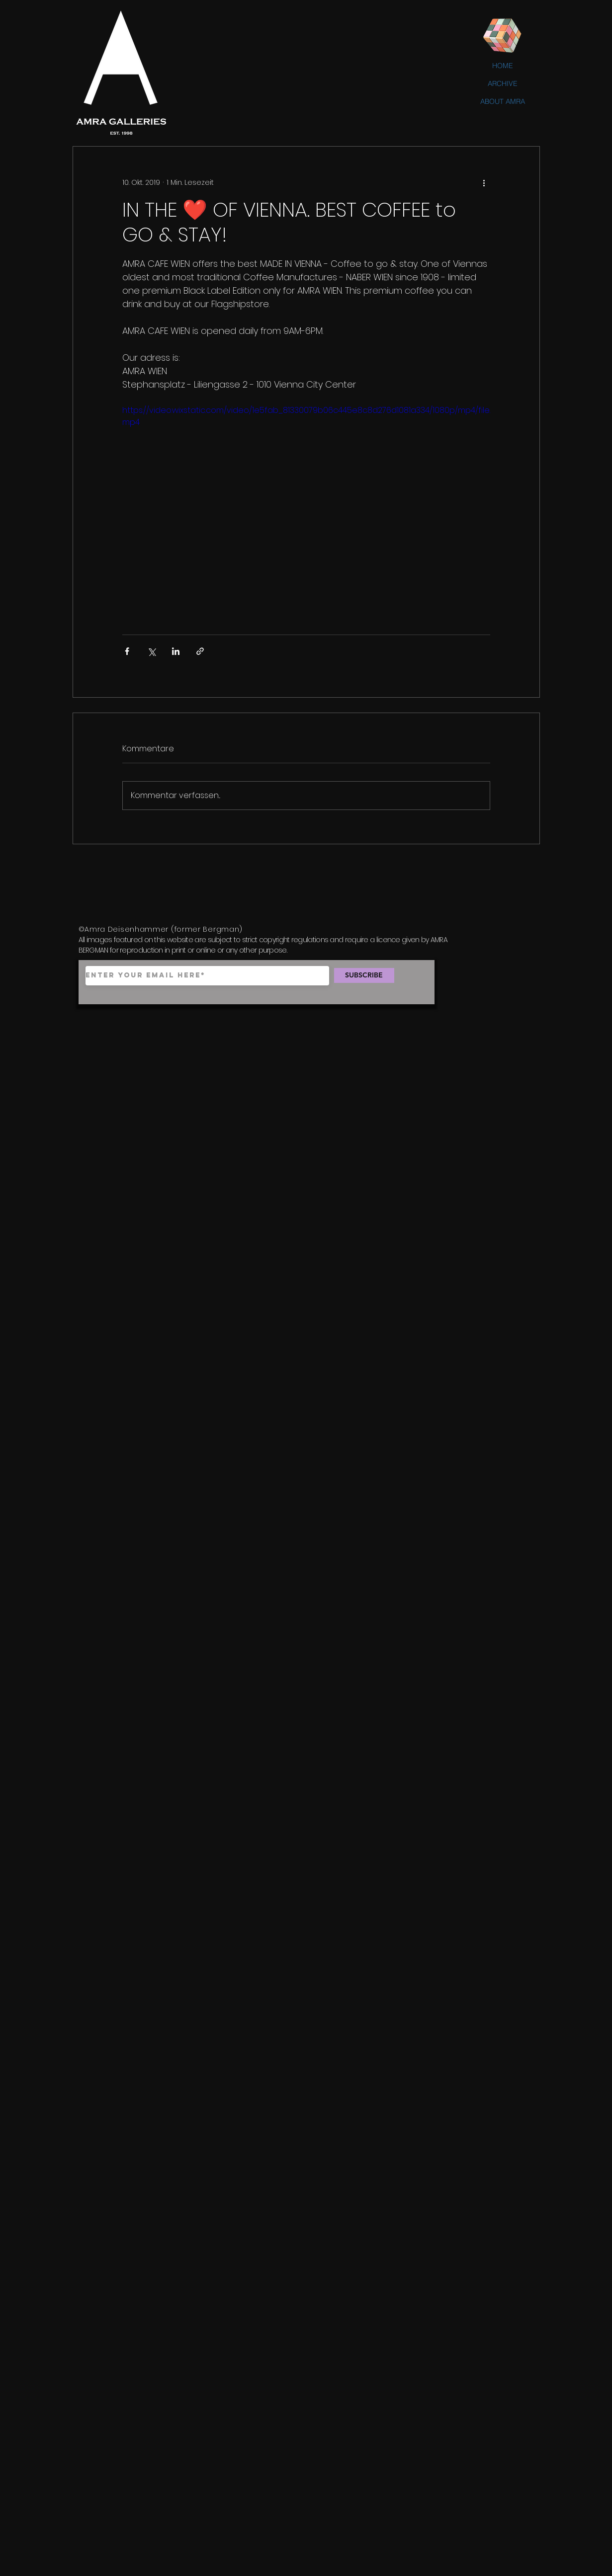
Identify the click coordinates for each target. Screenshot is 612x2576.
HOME (502, 65)
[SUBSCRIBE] (364, 975)
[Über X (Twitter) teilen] (151, 651)
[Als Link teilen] (200, 651)
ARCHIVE (503, 83)
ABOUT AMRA (502, 101)
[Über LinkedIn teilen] (175, 651)
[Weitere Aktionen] (484, 182)
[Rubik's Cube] (503, 36)
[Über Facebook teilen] (127, 651)
